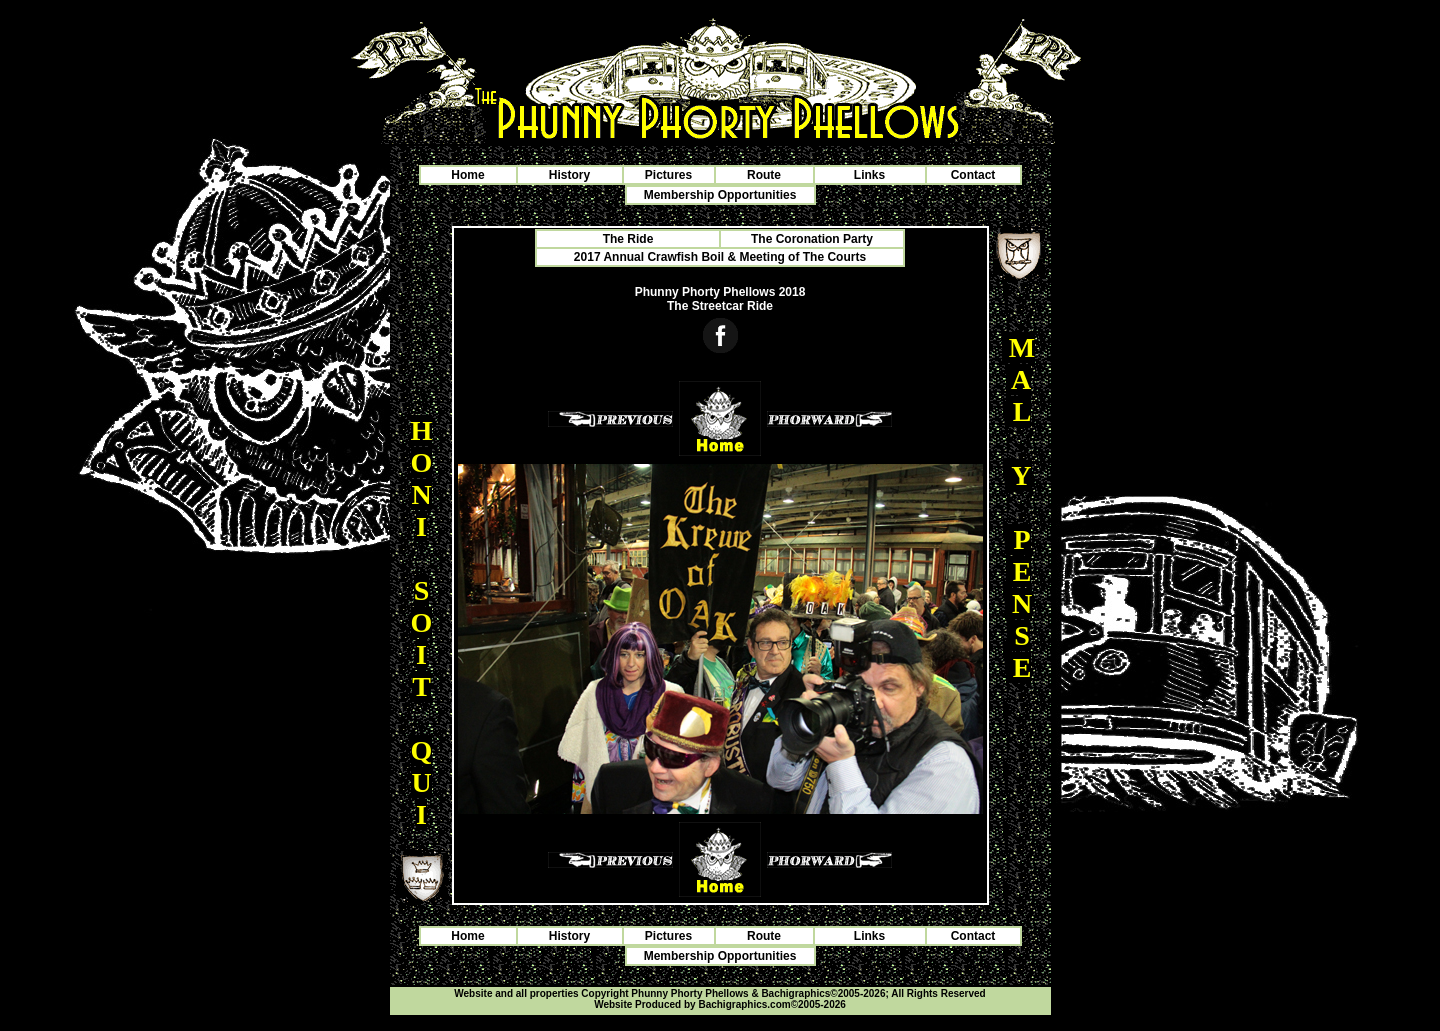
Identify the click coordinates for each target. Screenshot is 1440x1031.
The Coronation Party (812, 239)
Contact (973, 175)
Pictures (668, 175)
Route (764, 175)
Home (467, 175)
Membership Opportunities (720, 195)
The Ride (628, 239)
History (569, 175)
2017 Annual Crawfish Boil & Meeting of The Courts (720, 257)
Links (869, 175)
